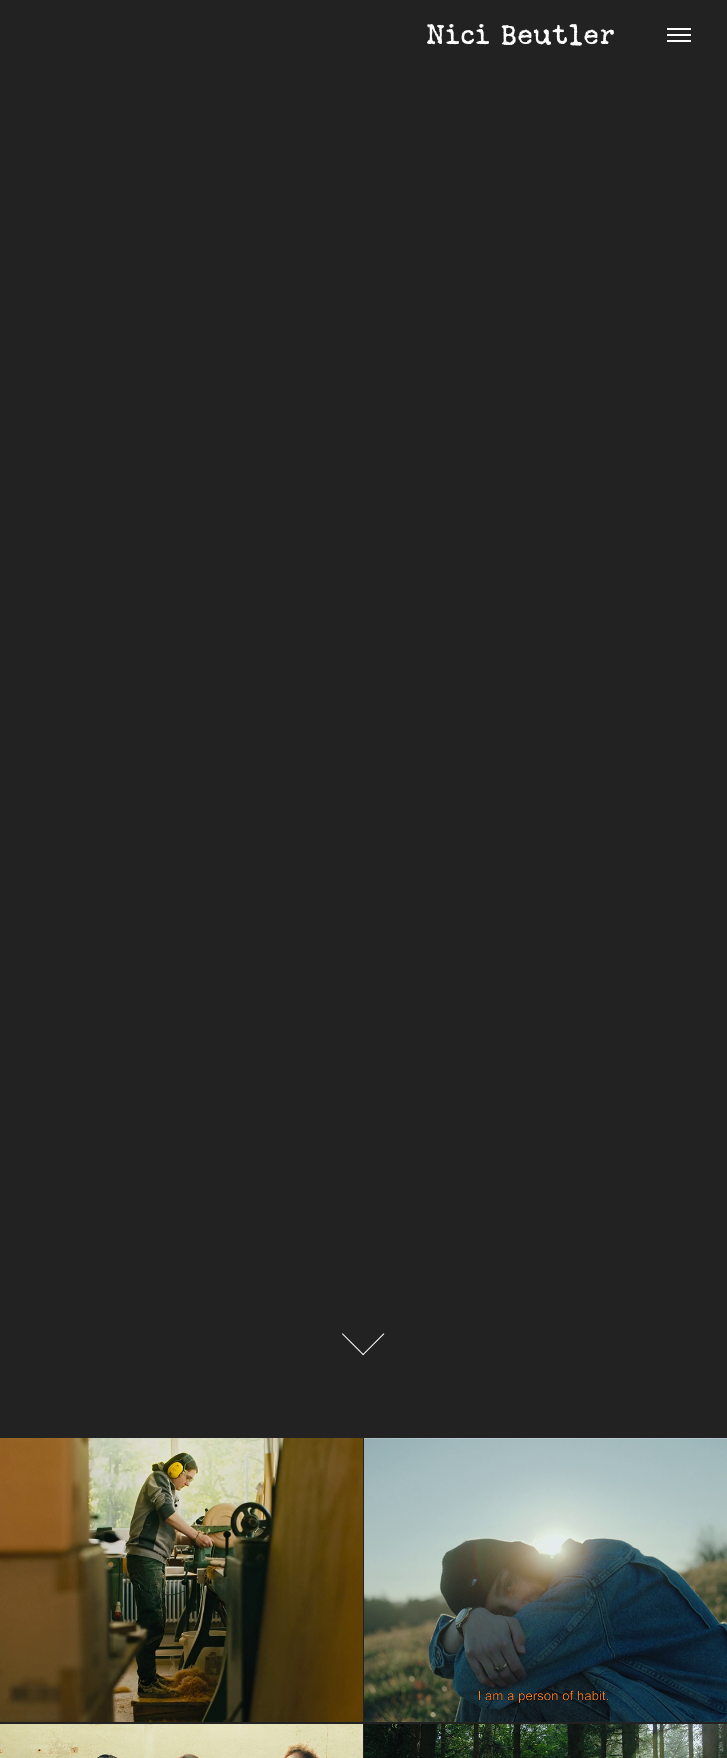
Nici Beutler (325, 35)
